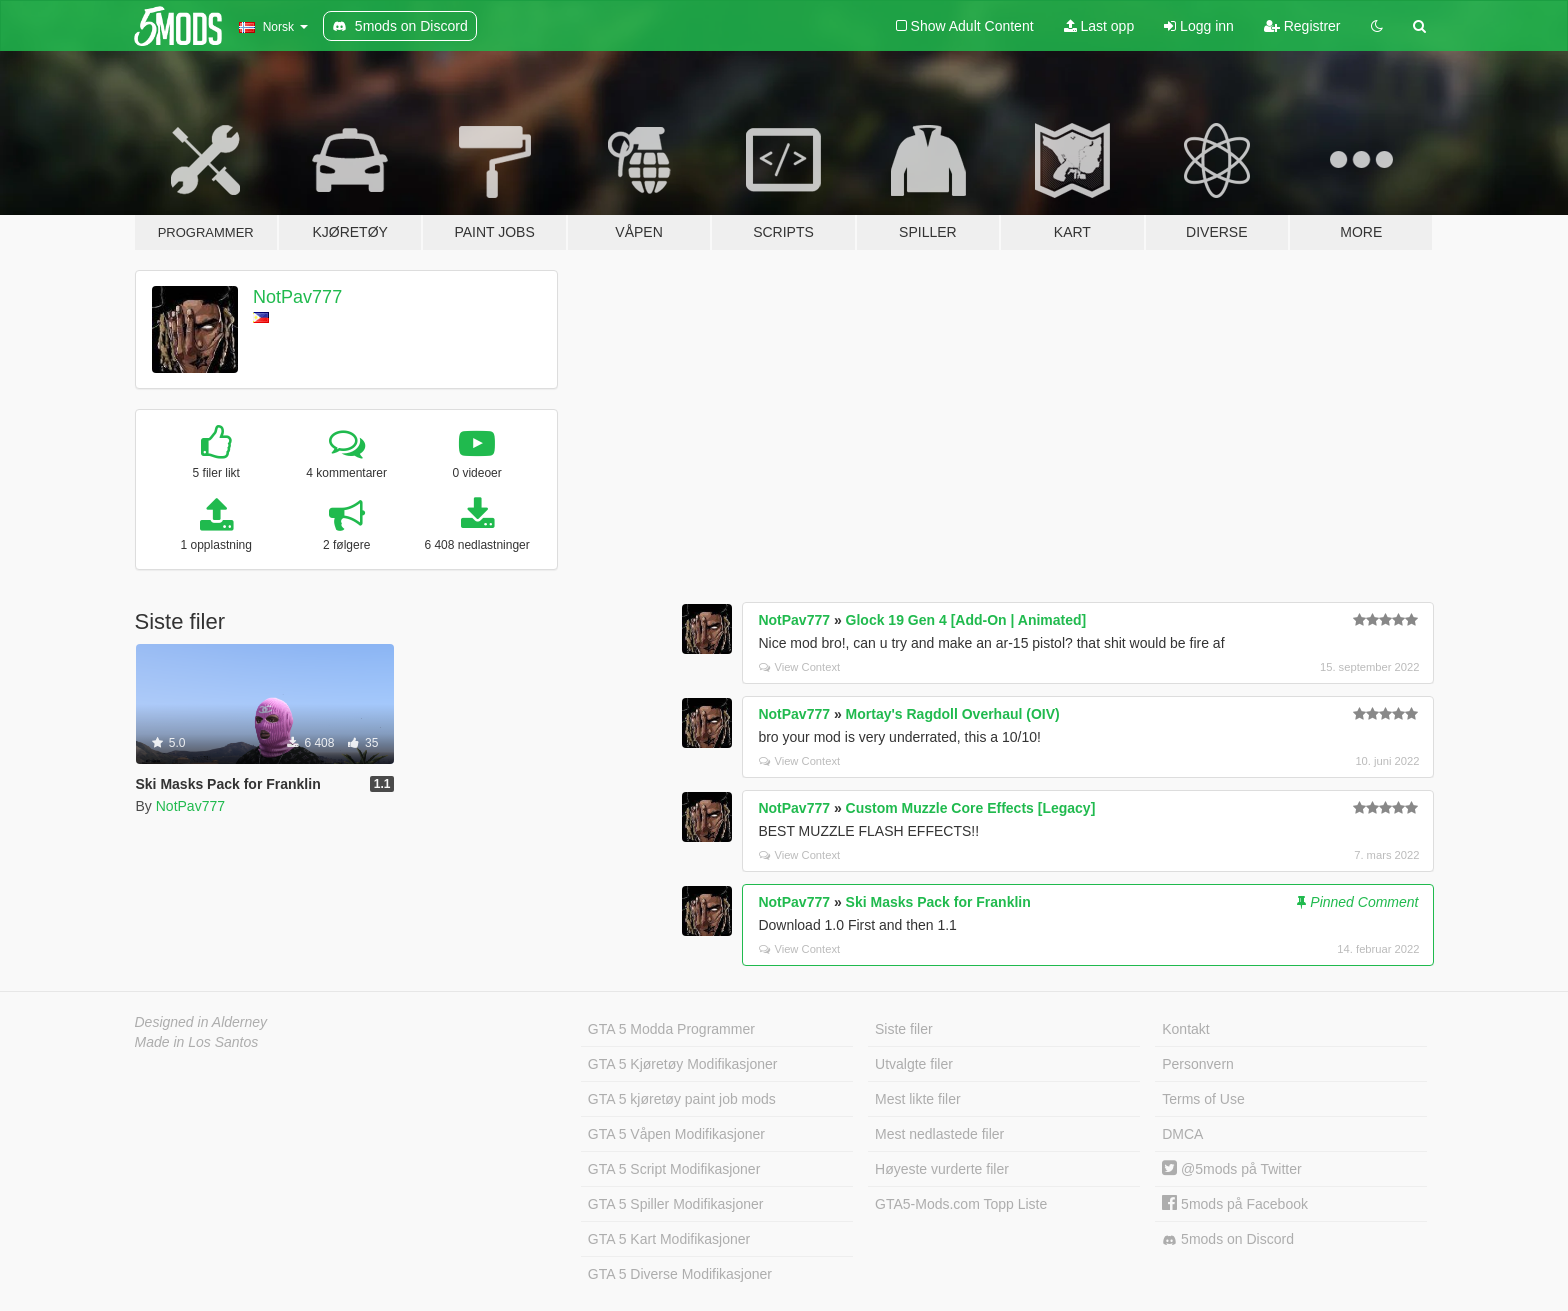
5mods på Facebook (1235, 1204)
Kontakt (1185, 1029)
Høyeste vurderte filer (942, 1169)
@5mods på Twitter (1231, 1169)
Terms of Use (1203, 1099)
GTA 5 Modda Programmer (671, 1029)
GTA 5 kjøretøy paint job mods (682, 1099)
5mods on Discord (1228, 1239)
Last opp (1099, 26)
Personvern (1198, 1064)
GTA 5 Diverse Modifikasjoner (680, 1274)
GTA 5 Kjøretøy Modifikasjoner (683, 1064)
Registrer (1302, 26)
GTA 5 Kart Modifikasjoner (669, 1239)
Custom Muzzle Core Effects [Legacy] (971, 808)
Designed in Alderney (201, 1022)
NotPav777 (297, 297)
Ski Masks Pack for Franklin (938, 902)
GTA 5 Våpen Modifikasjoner (676, 1134)
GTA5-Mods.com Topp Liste (961, 1204)
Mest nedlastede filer (939, 1134)
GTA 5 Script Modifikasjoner (674, 1169)
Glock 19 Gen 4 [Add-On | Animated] (966, 620)
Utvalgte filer (914, 1064)
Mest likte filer (918, 1099)
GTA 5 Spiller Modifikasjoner (676, 1204)
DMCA (1182, 1134)
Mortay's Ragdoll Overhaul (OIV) (953, 714)
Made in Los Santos (197, 1042)
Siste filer (904, 1029)
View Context (799, 667)
